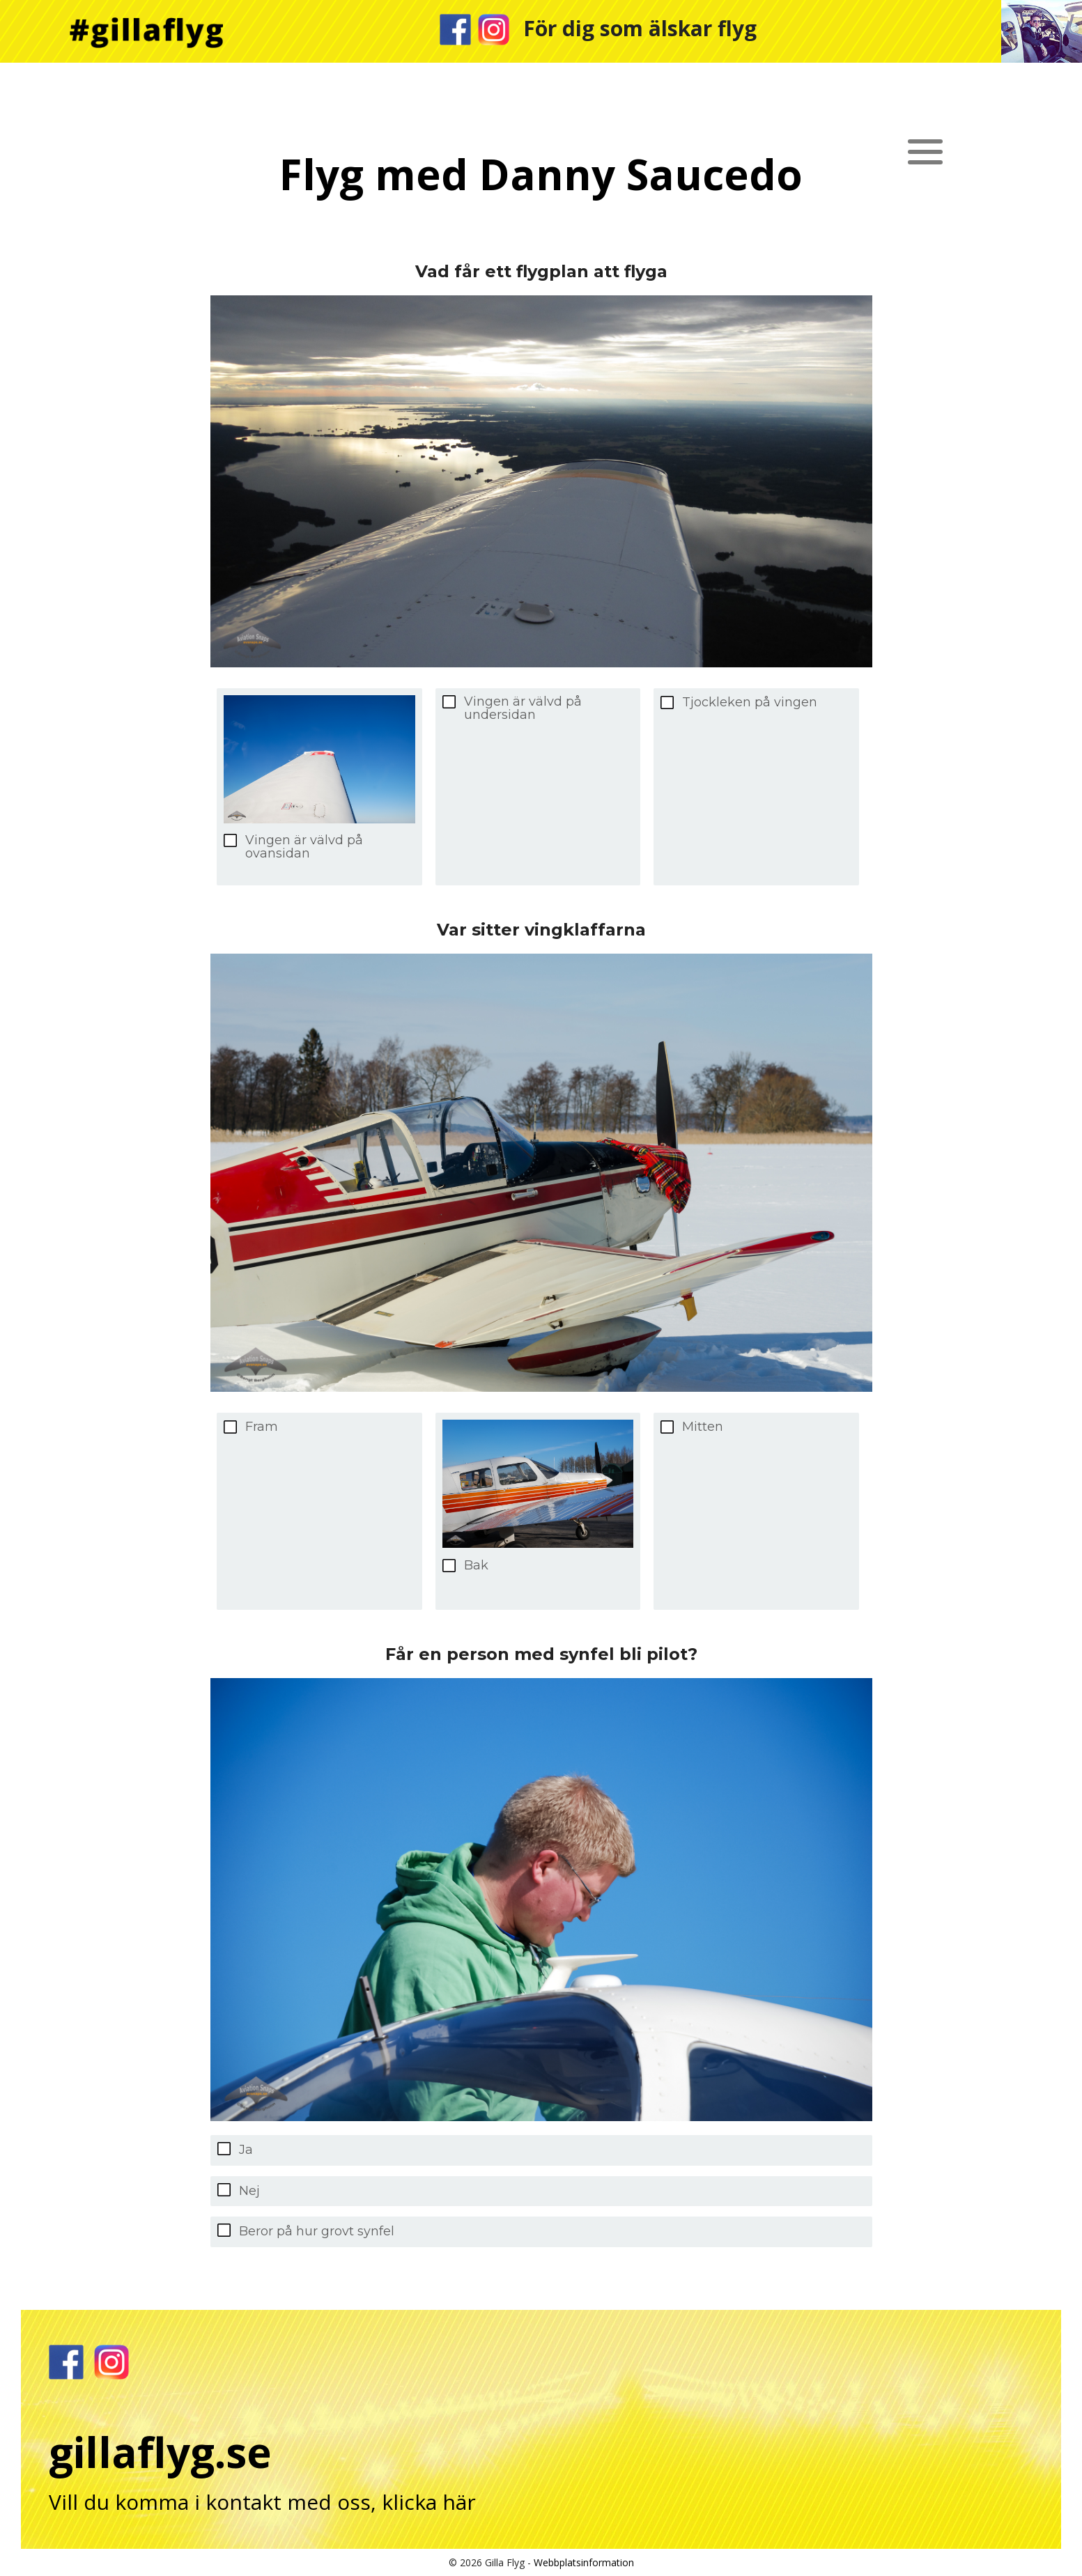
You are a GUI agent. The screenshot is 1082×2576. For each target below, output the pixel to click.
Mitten (702, 1427)
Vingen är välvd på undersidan (523, 708)
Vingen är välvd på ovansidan (304, 847)
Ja (246, 2149)
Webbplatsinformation (584, 2562)
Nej (249, 2190)
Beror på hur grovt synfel (316, 2231)
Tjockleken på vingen (749, 702)
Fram (261, 1427)
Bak (476, 1565)
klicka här (429, 2502)
